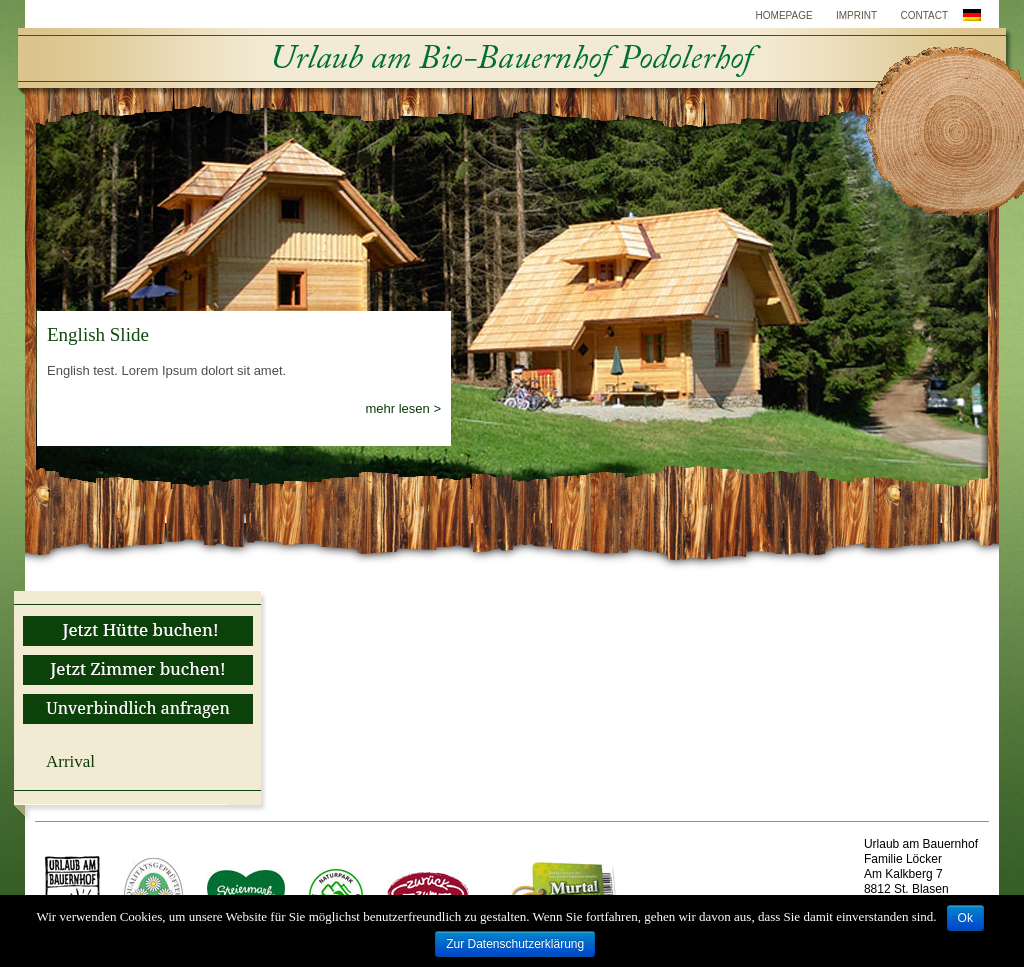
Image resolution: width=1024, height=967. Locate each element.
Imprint (856, 15)
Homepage (784, 15)
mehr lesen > (403, 408)
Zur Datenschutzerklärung (515, 944)
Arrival (70, 761)
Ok (965, 918)
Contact (924, 15)
